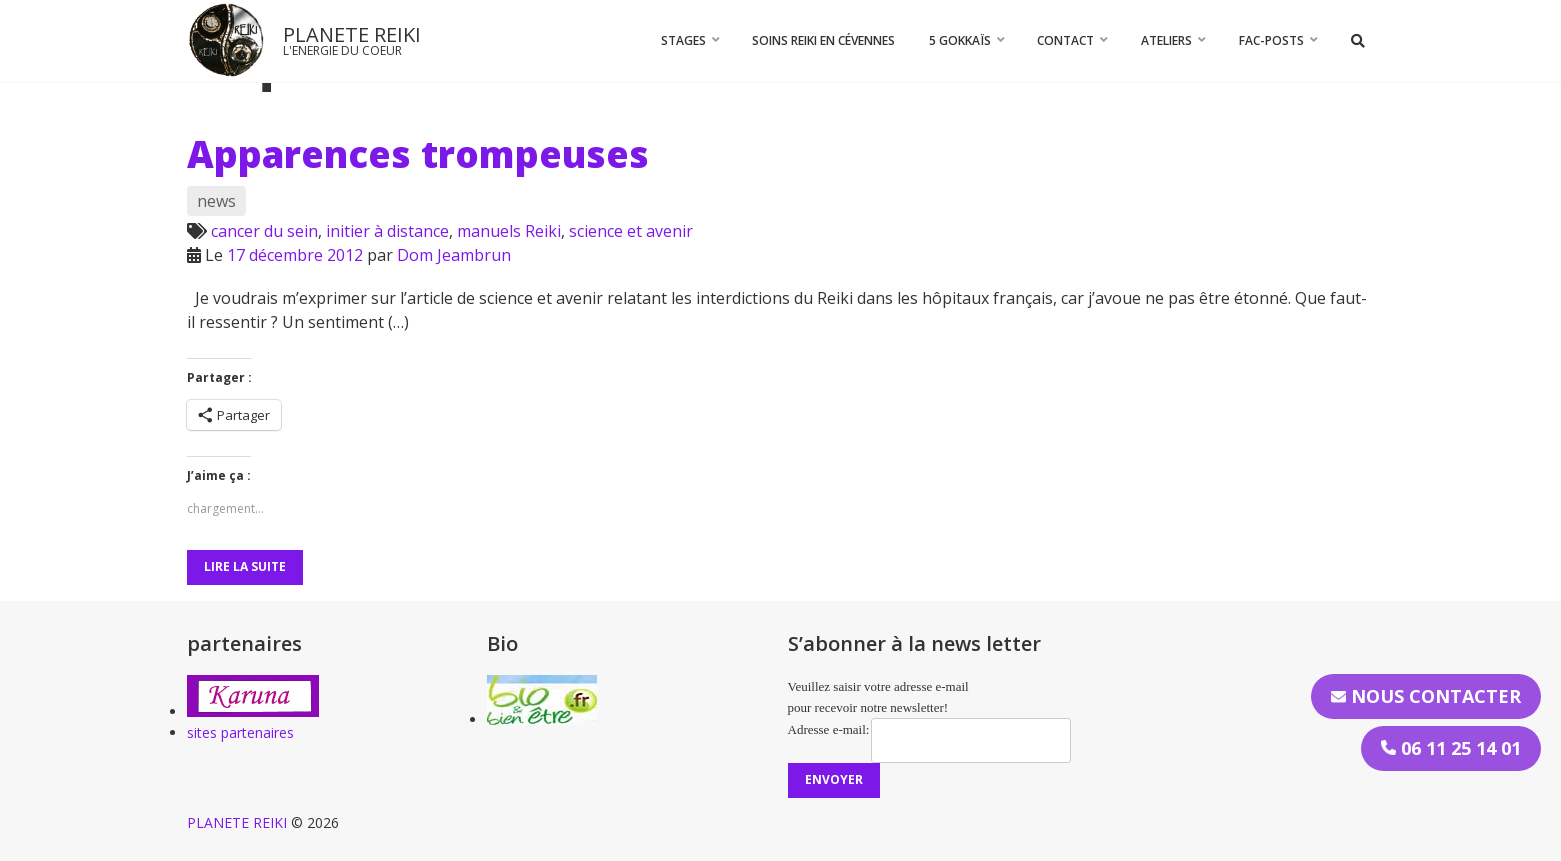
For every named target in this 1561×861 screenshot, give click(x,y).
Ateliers (1166, 40)
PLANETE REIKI (352, 34)
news (216, 201)
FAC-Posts (1271, 40)
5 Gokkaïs (960, 40)
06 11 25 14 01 (1451, 748)
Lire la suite (245, 566)
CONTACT (1065, 40)
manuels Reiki (509, 231)
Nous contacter (1426, 696)
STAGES (683, 40)
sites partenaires (240, 732)
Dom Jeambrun (454, 255)
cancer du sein (264, 231)
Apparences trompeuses (418, 154)
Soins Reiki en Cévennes (823, 40)
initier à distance (387, 231)
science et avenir (631, 231)
